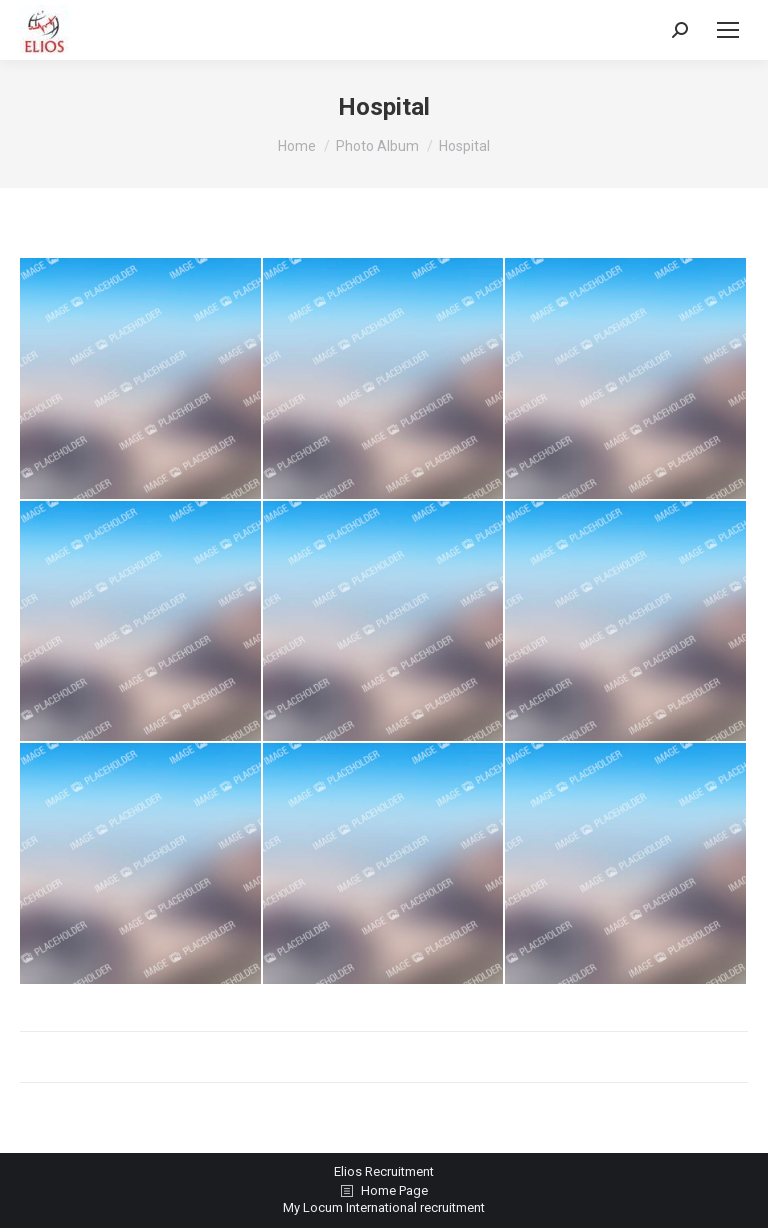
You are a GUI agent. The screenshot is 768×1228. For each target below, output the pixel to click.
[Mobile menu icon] (728, 30)
